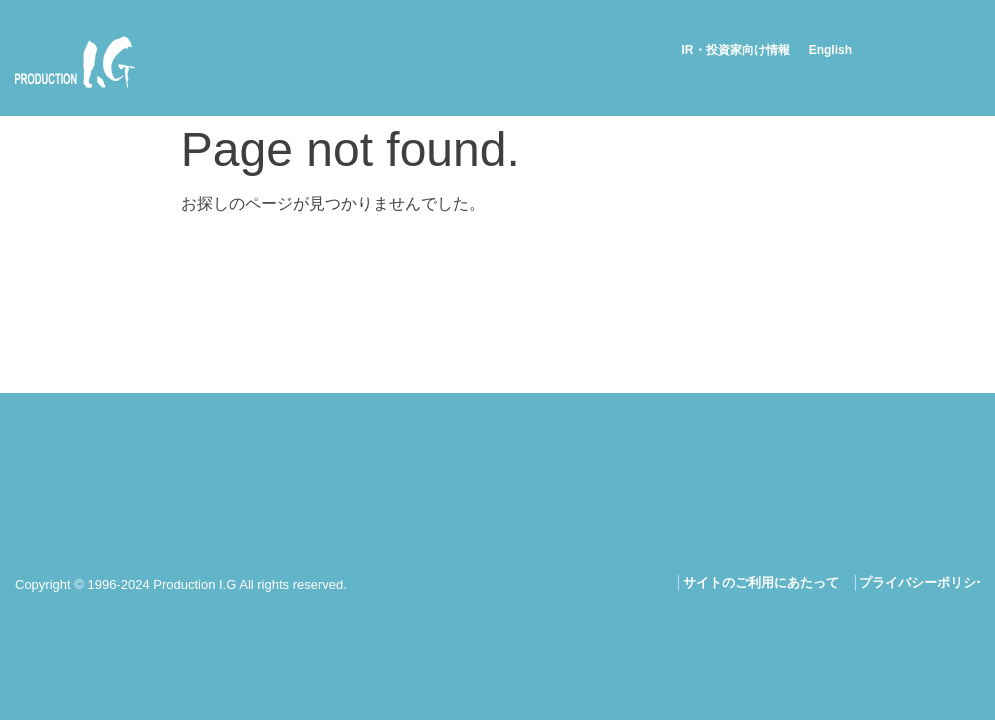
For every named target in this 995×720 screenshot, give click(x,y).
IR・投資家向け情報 (736, 50)
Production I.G (75, 62)
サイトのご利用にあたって (761, 582)
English (830, 50)
